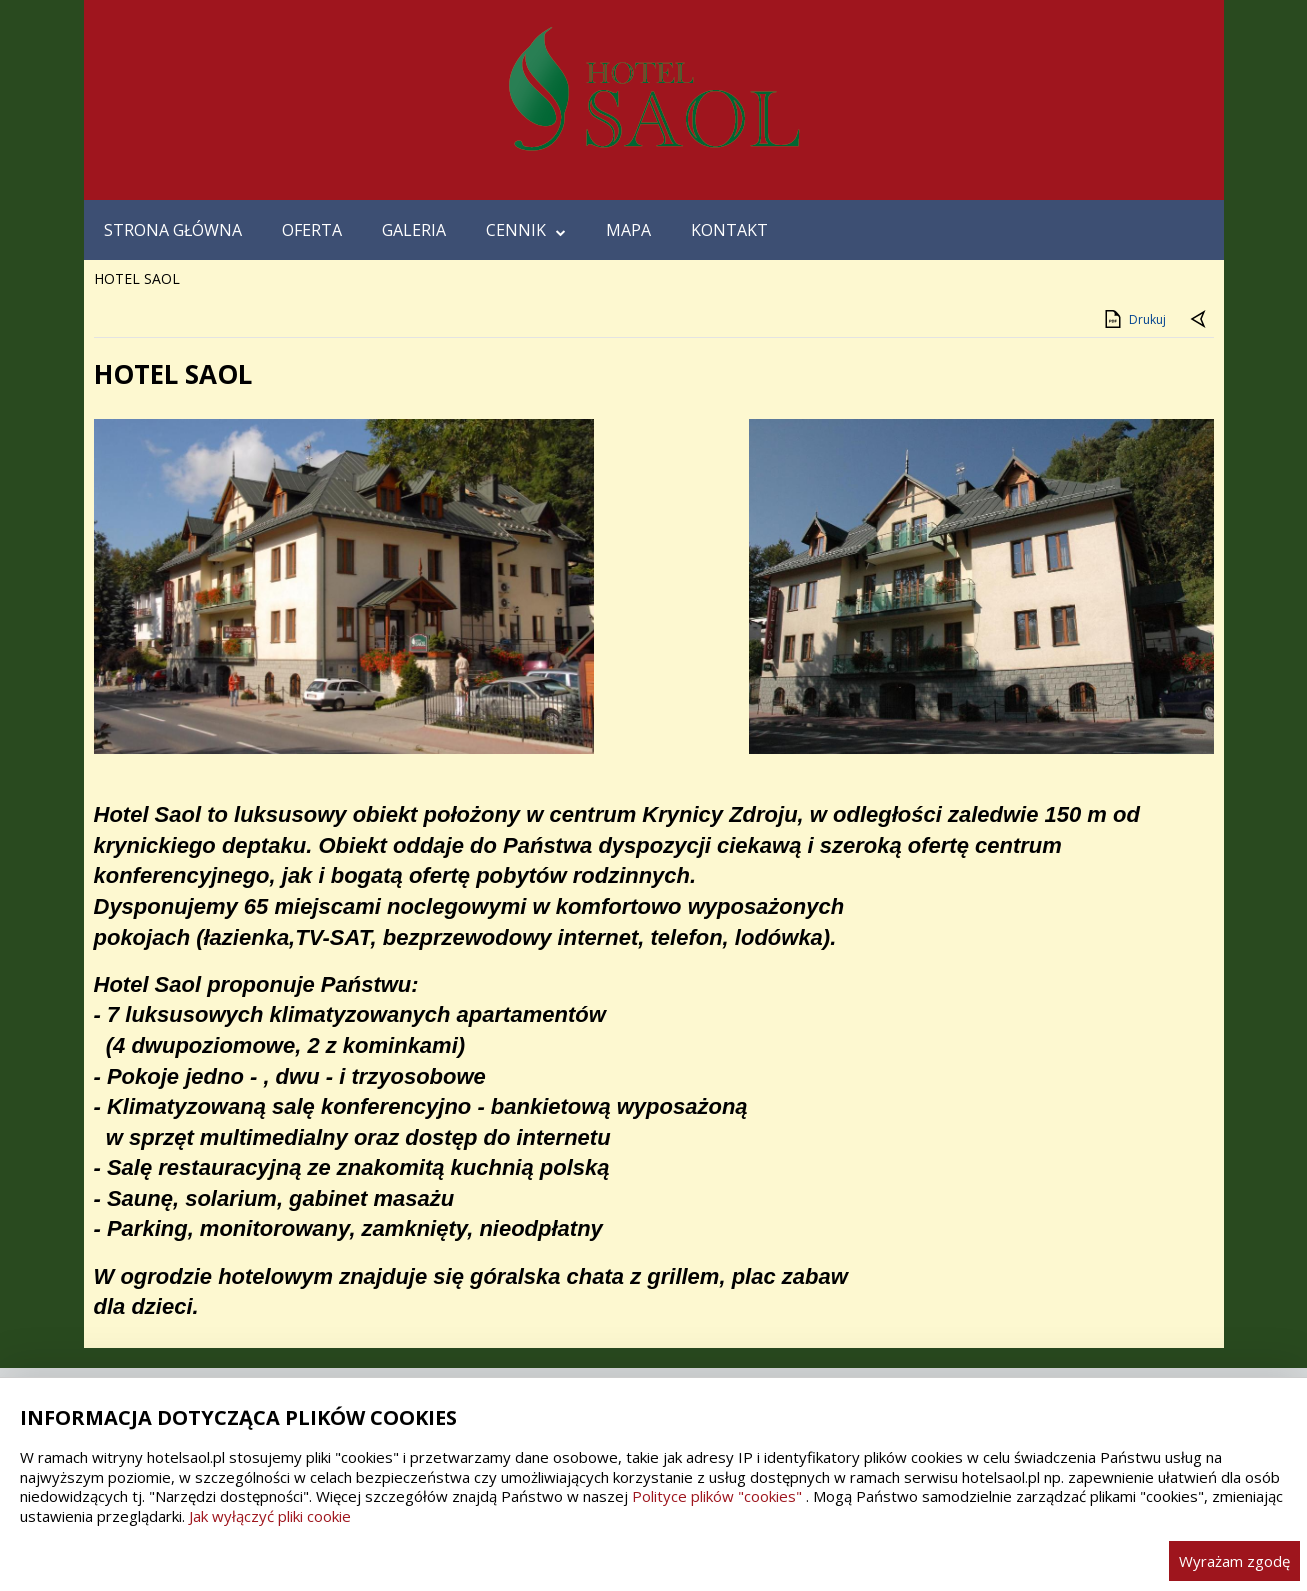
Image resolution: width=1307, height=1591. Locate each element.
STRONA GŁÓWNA (173, 230)
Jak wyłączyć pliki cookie (270, 1516)
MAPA (628, 230)
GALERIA (414, 230)
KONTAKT (729, 230)
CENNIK (526, 230)
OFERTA (312, 230)
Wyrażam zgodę (1234, 1561)
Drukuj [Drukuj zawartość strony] (1133, 319)
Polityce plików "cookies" (717, 1496)
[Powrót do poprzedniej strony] (1200, 320)
